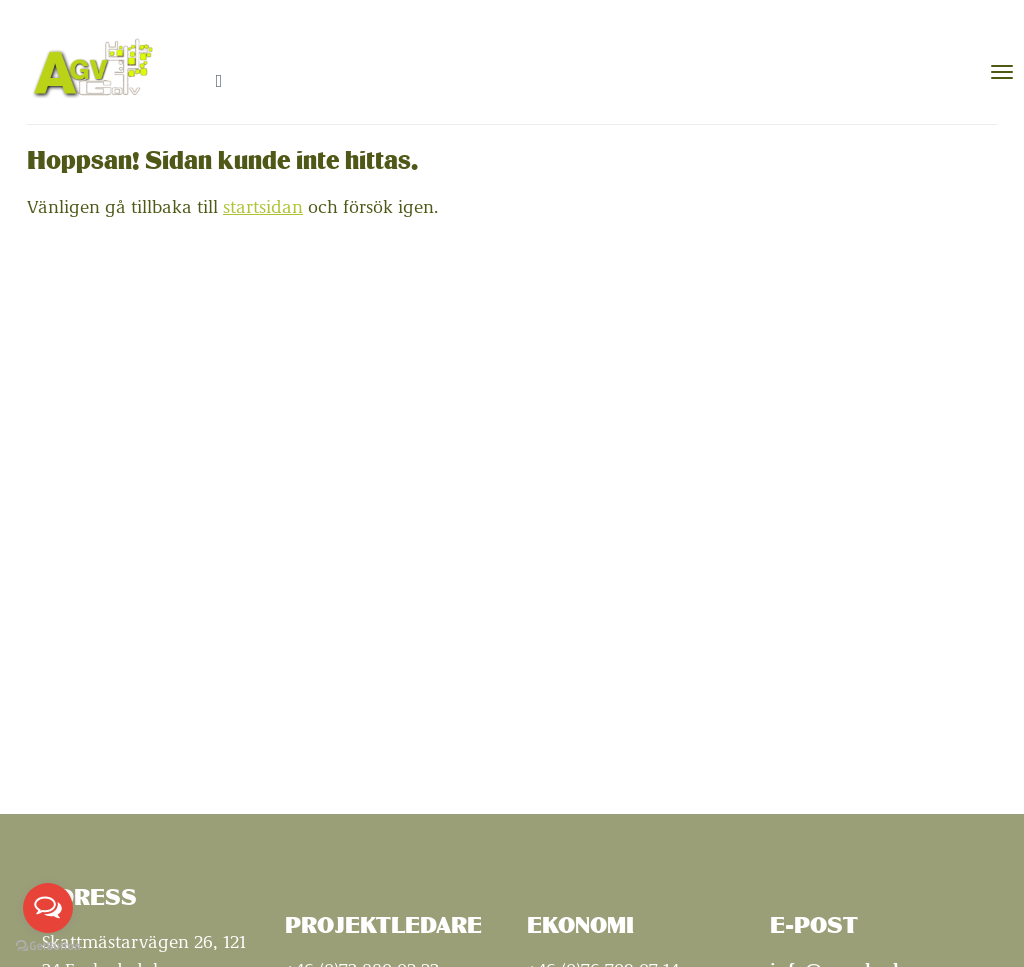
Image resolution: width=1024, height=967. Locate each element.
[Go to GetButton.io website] (48, 946)
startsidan (263, 206)
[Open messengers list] (48, 908)
